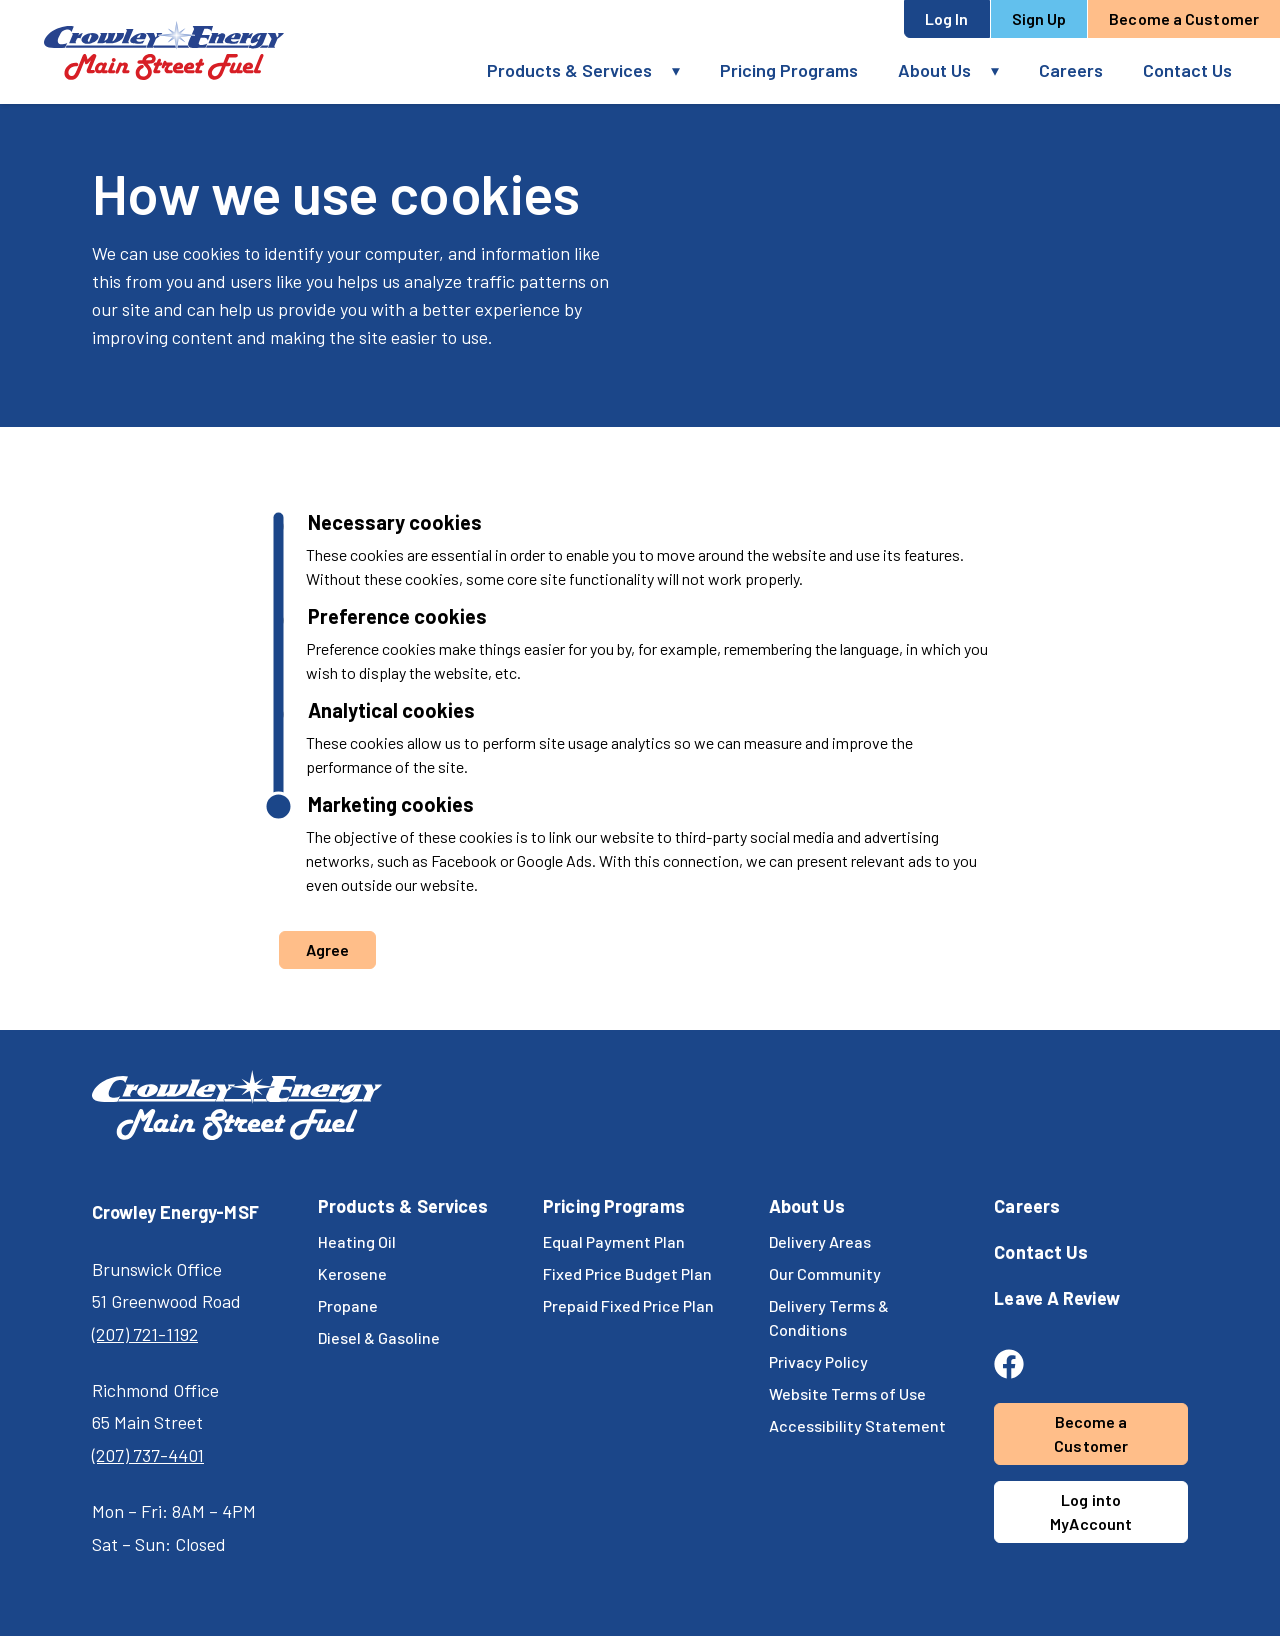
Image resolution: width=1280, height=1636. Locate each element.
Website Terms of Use (847, 1393)
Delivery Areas (820, 1241)
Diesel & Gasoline (379, 1337)
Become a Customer (1184, 18)
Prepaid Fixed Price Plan (628, 1305)
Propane (348, 1305)
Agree (328, 949)
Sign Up (1039, 18)
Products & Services (569, 70)
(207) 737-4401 (148, 1455)
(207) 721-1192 (145, 1334)
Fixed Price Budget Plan (627, 1273)
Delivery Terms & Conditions (829, 1317)
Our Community (825, 1273)
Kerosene (352, 1273)
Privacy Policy (818, 1361)
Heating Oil (357, 1241)
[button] (686, 70)
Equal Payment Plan (614, 1241)
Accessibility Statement (857, 1425)
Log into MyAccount (1091, 1511)
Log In (947, 18)
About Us (934, 70)
